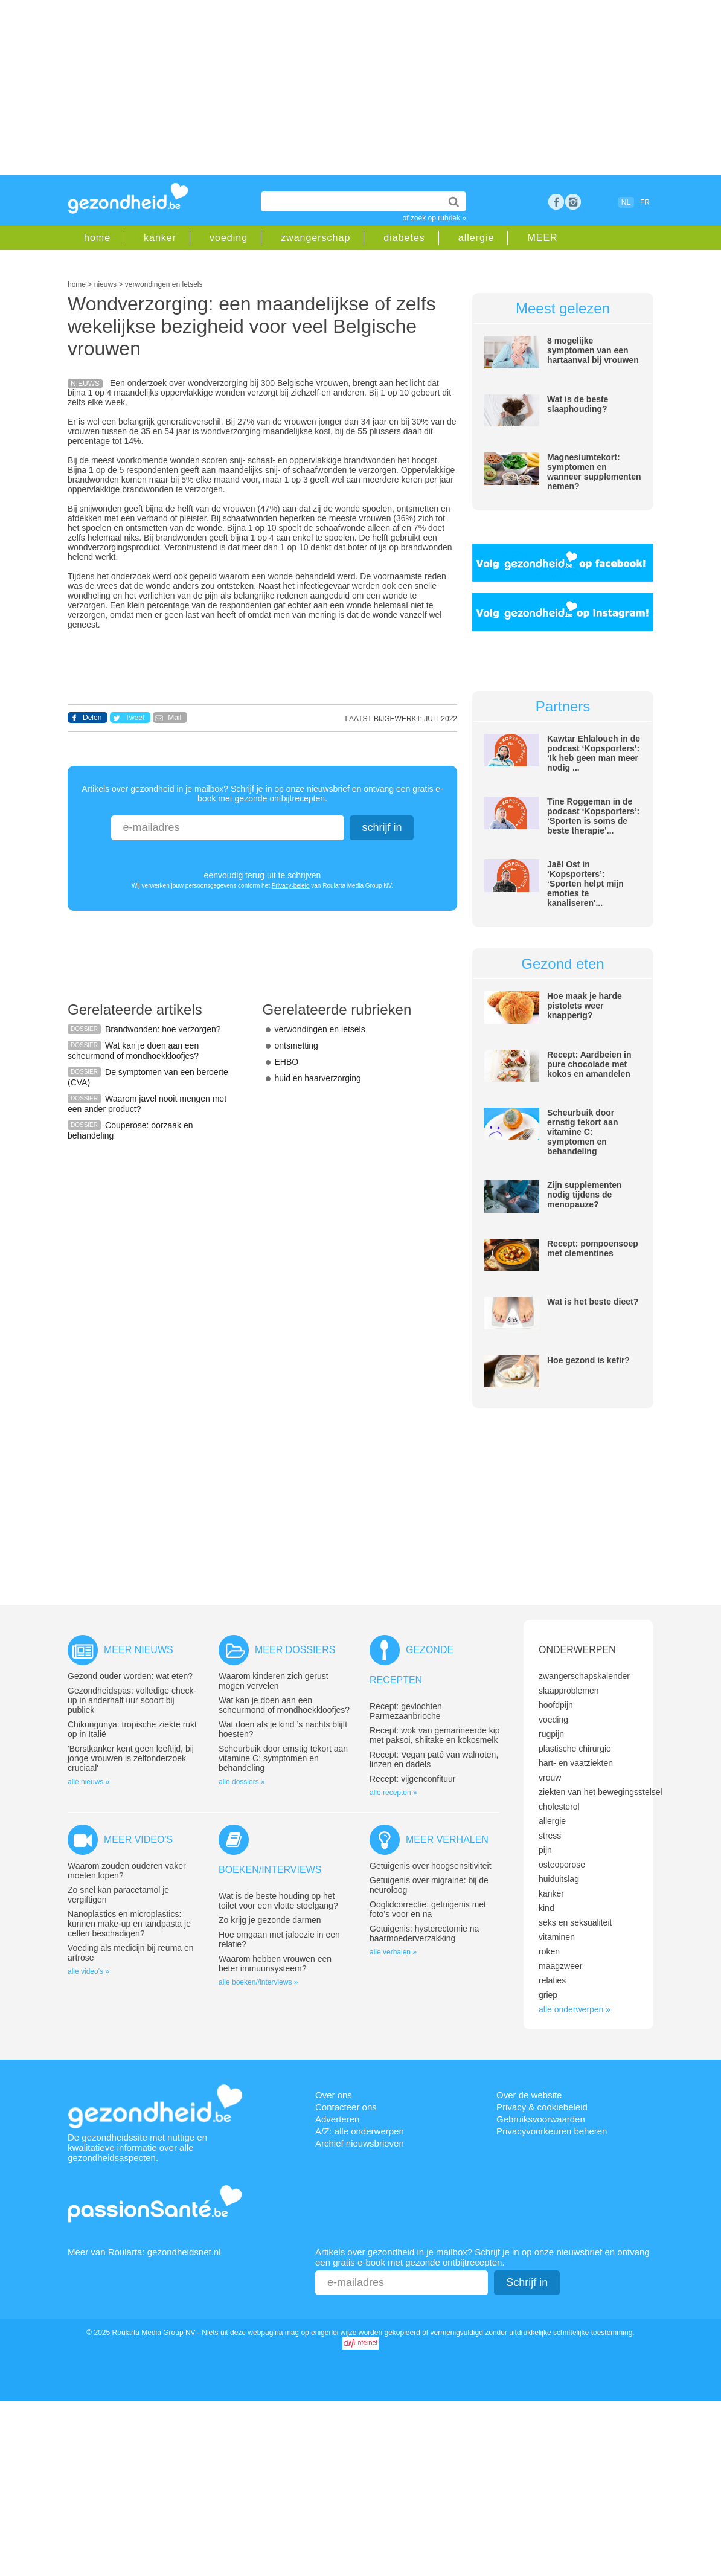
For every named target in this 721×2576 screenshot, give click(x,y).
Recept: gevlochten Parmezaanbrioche (406, 1711)
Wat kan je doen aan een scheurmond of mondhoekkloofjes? (133, 1051)
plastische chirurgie (575, 1748)
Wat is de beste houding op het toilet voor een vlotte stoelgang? (278, 1900)
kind (546, 1908)
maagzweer (560, 1966)
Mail (174, 717)
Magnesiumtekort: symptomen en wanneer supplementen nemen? (594, 471)
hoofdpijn (556, 1705)
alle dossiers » (242, 1782)
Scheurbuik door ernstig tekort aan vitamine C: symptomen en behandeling (582, 1132)
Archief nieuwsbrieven (359, 2143)
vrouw (550, 1777)
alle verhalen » (393, 1952)
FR (645, 202)
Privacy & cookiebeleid (542, 2107)
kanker (160, 238)
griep (548, 1995)
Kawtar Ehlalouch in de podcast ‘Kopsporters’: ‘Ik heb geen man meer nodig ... (593, 753)
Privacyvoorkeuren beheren (551, 2131)
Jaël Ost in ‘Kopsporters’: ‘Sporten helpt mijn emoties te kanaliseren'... (585, 883)
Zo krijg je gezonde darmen (270, 1920)
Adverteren (337, 2119)
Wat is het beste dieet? (592, 1301)
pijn (545, 1850)
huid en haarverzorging (318, 1078)
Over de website (529, 2095)
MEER (542, 238)
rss (573, 202)
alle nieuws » (88, 1782)
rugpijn (551, 1734)
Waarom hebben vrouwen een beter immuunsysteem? (275, 1963)
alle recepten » (393, 1792)
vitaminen (557, 1937)
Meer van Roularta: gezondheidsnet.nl (144, 2252)
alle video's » (88, 1971)
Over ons (333, 2095)
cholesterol (559, 1806)
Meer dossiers (295, 1650)
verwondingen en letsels (320, 1029)
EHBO (287, 1062)
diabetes (404, 238)
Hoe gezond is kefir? (588, 1360)
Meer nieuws (138, 1650)
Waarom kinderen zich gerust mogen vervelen (273, 1681)
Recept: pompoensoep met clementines (592, 1248)
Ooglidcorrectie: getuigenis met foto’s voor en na (428, 1909)
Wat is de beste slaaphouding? (577, 404)
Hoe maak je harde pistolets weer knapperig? (584, 1005)
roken (549, 1951)
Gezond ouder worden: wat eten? (130, 1676)
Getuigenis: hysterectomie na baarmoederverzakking (424, 1933)
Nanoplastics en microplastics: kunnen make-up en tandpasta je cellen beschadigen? (129, 1923)
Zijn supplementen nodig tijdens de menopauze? (584, 1194)
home (97, 238)
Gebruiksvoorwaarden (540, 2119)
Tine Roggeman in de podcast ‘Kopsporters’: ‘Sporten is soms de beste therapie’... (593, 816)
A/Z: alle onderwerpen (359, 2131)
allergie (476, 238)
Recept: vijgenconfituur (412, 1779)
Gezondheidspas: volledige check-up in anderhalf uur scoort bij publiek (132, 1700)
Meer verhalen (447, 1839)
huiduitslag (559, 1879)
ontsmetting (296, 1045)
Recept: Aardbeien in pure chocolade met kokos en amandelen (589, 1064)
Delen (92, 717)
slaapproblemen (569, 1690)
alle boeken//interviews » (258, 1982)
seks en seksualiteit (575, 1922)
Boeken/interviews (270, 1870)
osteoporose (562, 1864)
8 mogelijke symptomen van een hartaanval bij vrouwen (593, 350)
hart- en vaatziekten (576, 1763)
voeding (229, 238)
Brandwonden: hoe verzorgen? (162, 1029)
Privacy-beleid (291, 885)
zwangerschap (315, 238)
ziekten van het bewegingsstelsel (600, 1792)
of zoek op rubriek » (434, 218)
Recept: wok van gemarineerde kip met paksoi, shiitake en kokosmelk (435, 1735)
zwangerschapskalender (584, 1676)
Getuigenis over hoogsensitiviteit (431, 1866)
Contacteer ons (346, 2107)
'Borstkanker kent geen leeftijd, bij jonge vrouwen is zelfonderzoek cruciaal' (131, 1758)
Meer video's (138, 1839)
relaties (552, 1980)
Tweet (134, 717)
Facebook (556, 202)
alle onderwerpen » (574, 2009)
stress (550, 1835)
